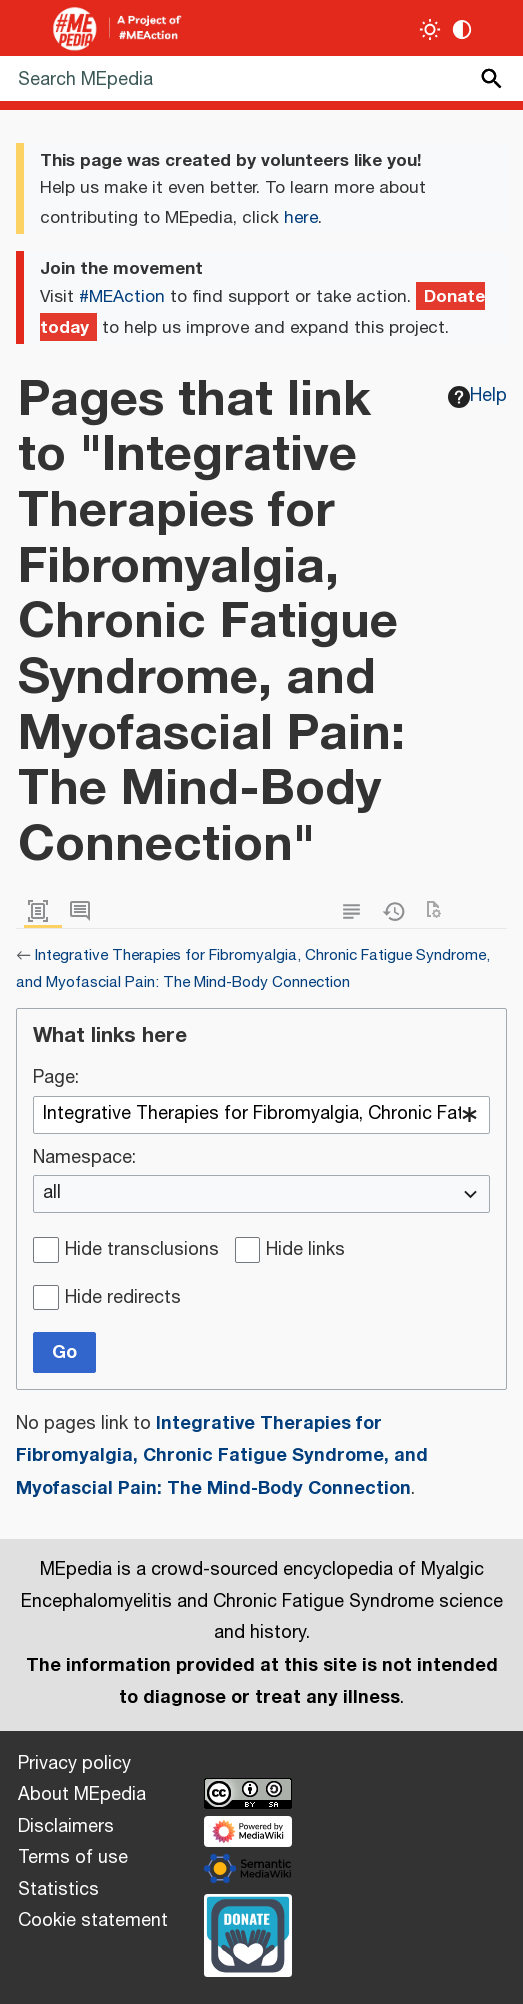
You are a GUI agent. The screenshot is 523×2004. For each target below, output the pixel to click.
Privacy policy (74, 1764)
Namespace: (84, 1159)
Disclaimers (66, 1827)
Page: (56, 1079)
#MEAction (122, 297)
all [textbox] (52, 1194)
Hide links (305, 1251)
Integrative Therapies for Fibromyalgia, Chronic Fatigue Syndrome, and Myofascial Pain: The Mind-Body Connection (222, 1455)
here (301, 218)
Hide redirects (123, 1299)
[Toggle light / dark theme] (430, 29)
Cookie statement (93, 1921)
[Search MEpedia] (261, 78)
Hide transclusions (142, 1251)
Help (478, 396)
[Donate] (248, 1933)
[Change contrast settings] (462, 29)
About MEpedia (82, 1795)
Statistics (58, 1890)
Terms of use (73, 1858)
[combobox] (261, 1115)
